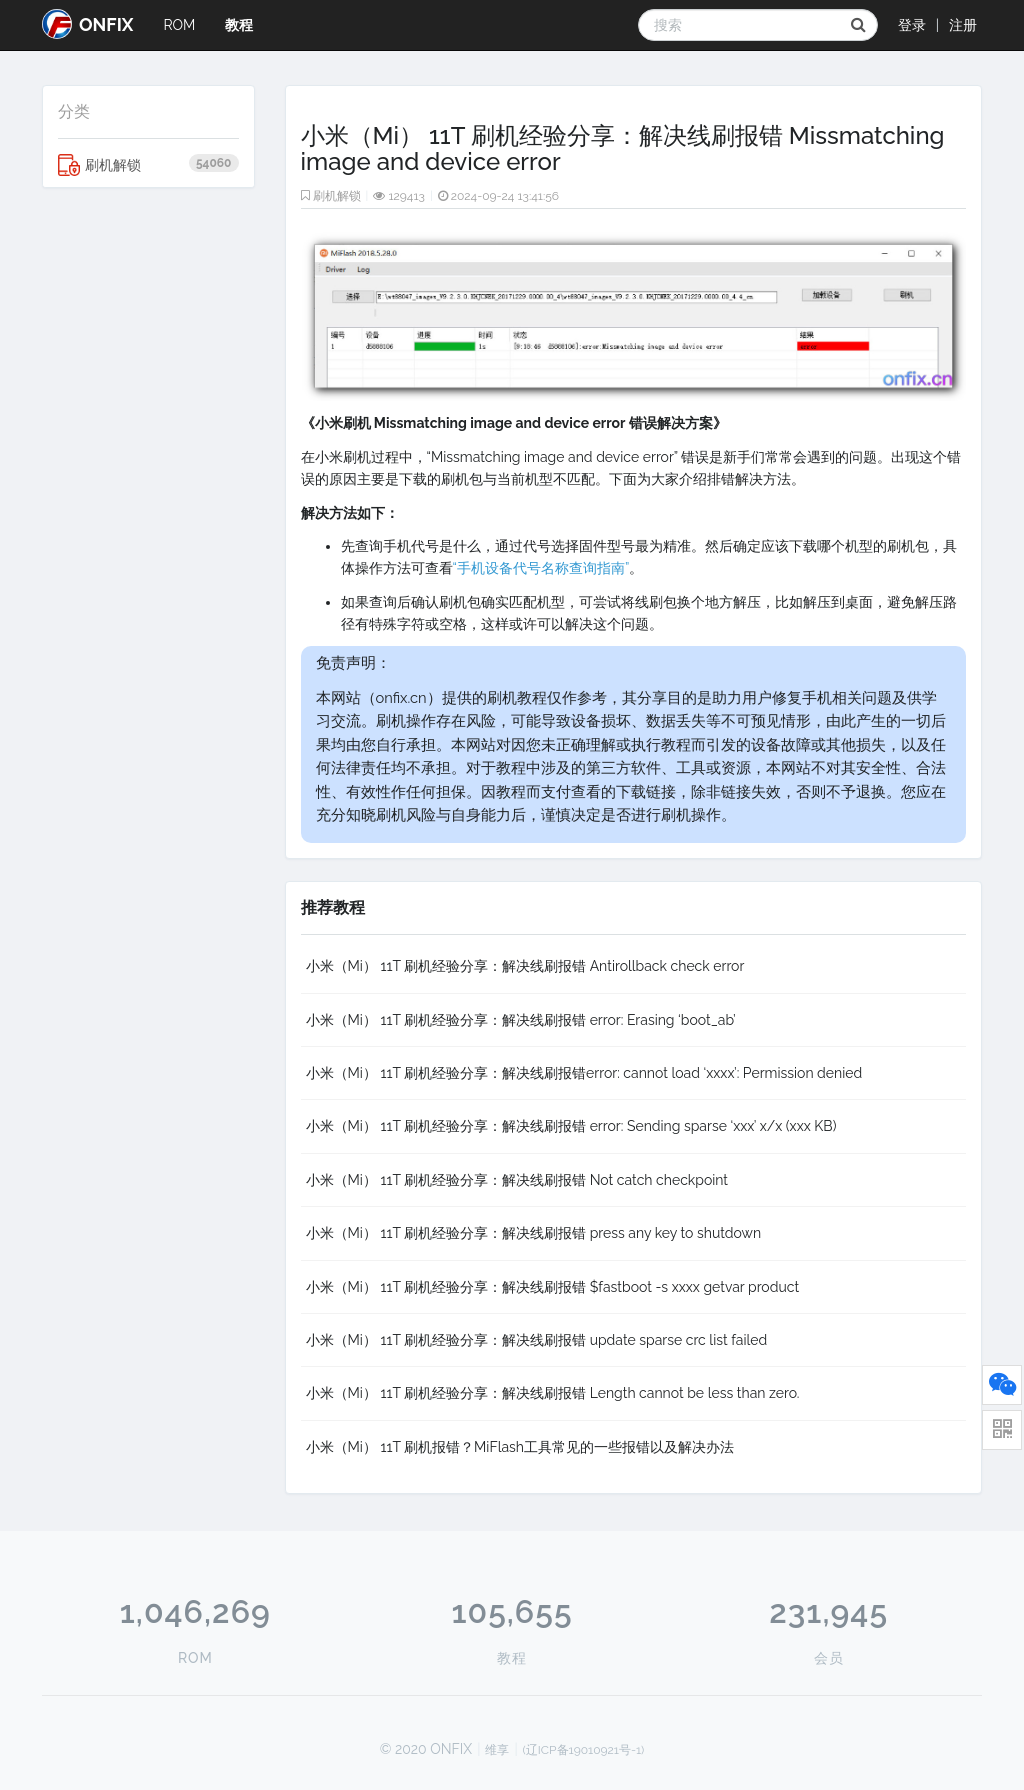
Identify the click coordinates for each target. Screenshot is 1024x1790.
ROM (179, 25)
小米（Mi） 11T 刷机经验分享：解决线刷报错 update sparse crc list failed (537, 1340)
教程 (239, 25)
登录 (912, 25)
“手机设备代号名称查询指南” (541, 568)
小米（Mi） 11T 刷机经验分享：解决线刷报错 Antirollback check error (525, 966)
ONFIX (87, 24)
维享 (497, 1750)
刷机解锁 (148, 165)
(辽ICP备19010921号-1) (584, 1750)
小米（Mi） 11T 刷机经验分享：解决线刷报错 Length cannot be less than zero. (553, 1393)
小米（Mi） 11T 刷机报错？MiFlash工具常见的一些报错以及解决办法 (520, 1447)
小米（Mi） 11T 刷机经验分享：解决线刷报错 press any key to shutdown (534, 1233)
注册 (963, 25)
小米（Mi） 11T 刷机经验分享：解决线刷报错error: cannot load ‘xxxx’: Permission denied (584, 1073)
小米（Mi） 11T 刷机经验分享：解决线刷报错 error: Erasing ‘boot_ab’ (521, 1020)
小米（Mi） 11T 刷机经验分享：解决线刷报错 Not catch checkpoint (517, 1180)
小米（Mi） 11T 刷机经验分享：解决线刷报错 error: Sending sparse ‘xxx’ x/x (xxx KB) (571, 1126)
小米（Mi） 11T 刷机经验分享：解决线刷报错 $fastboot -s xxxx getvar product (553, 1287)
